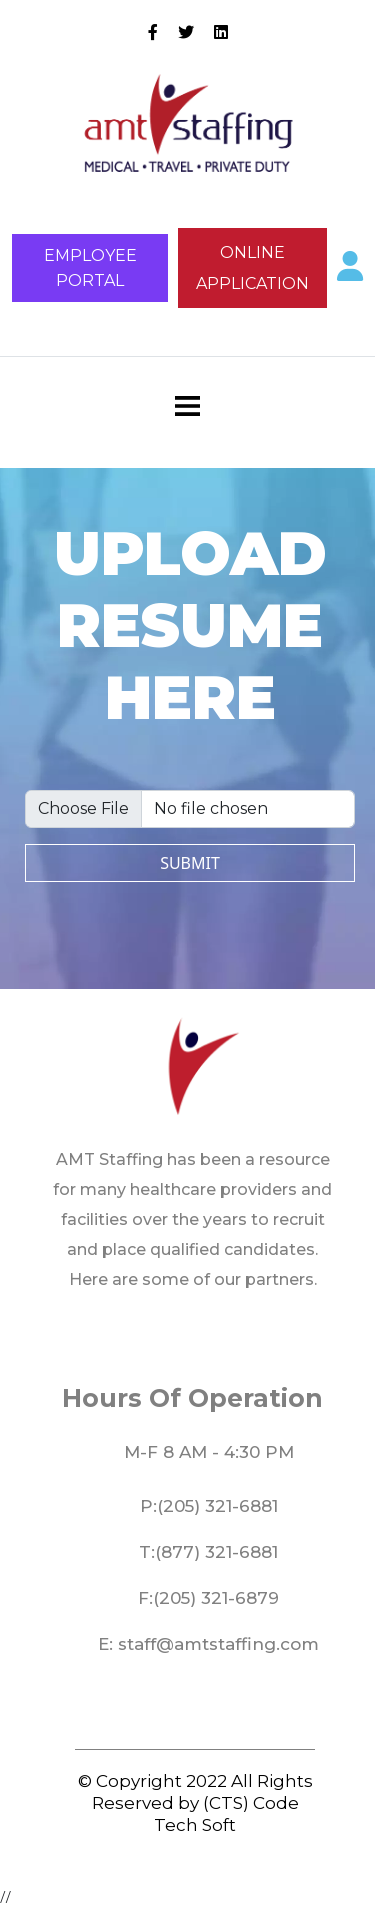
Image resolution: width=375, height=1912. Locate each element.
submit (190, 863)
